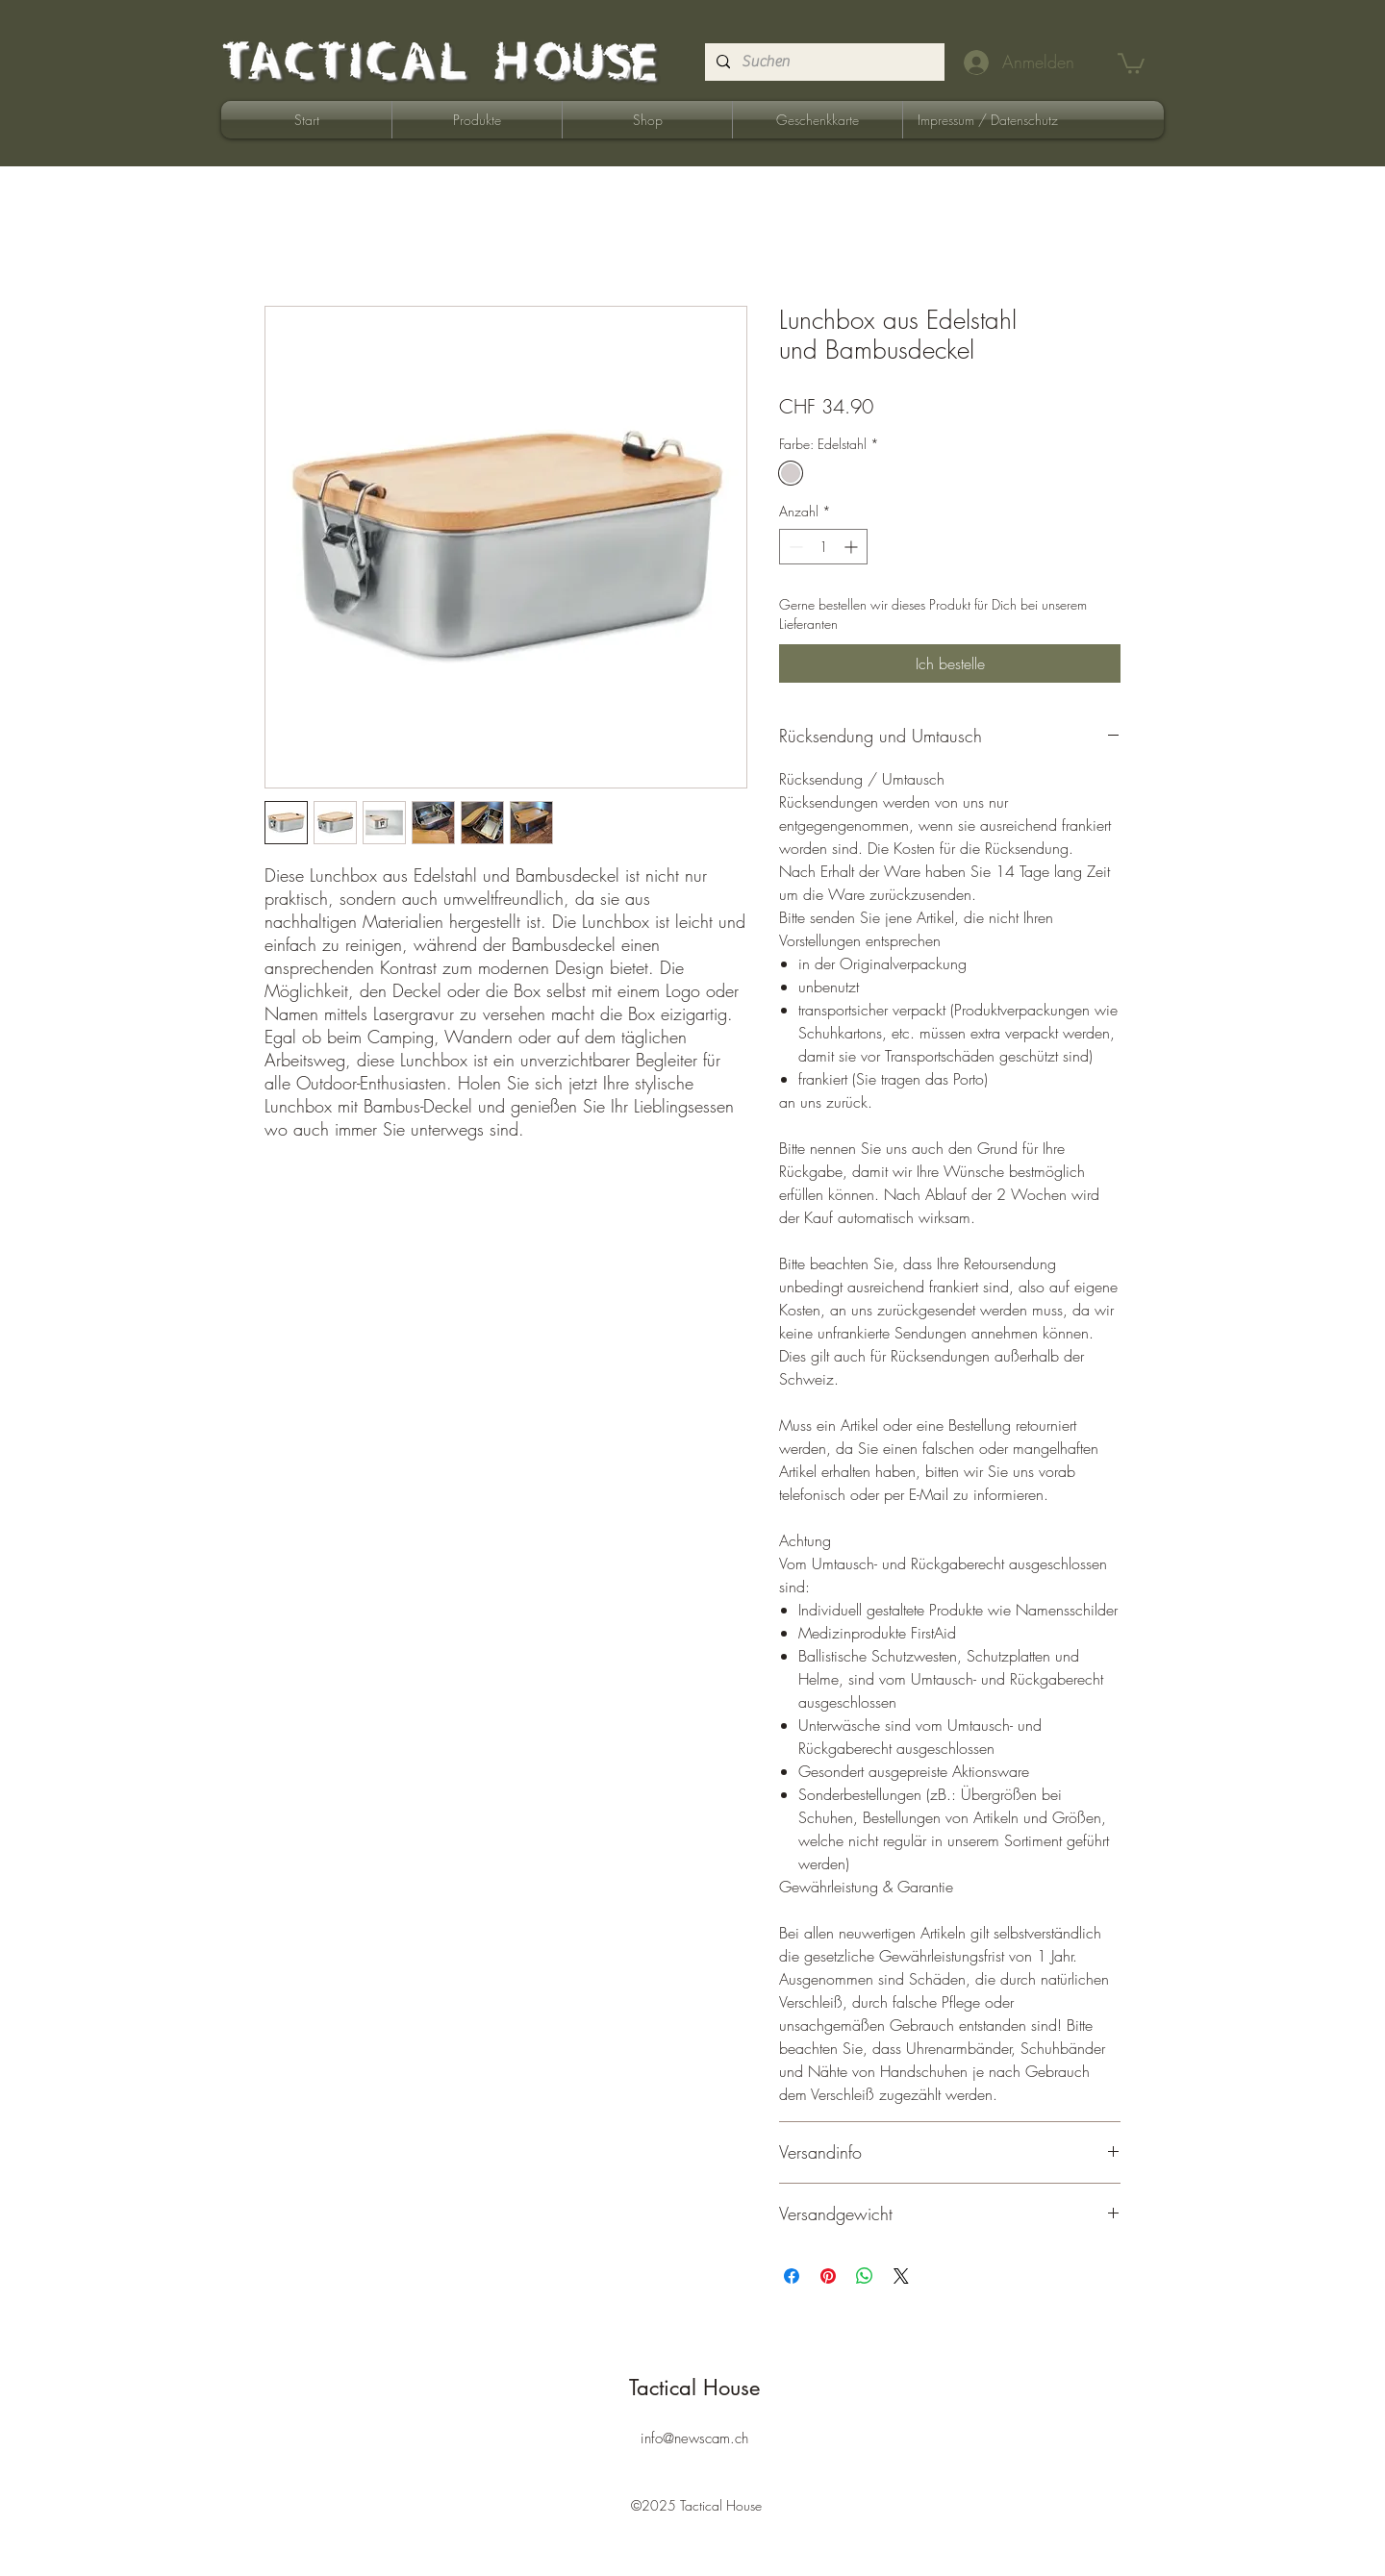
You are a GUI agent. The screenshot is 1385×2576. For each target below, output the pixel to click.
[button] (1131, 62)
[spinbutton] (823, 546)
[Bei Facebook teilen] (791, 2276)
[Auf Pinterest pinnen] (828, 2276)
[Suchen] (823, 62)
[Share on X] (901, 2276)
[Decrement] (794, 546)
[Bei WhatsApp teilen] (864, 2276)
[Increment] (853, 546)
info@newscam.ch (694, 2438)
